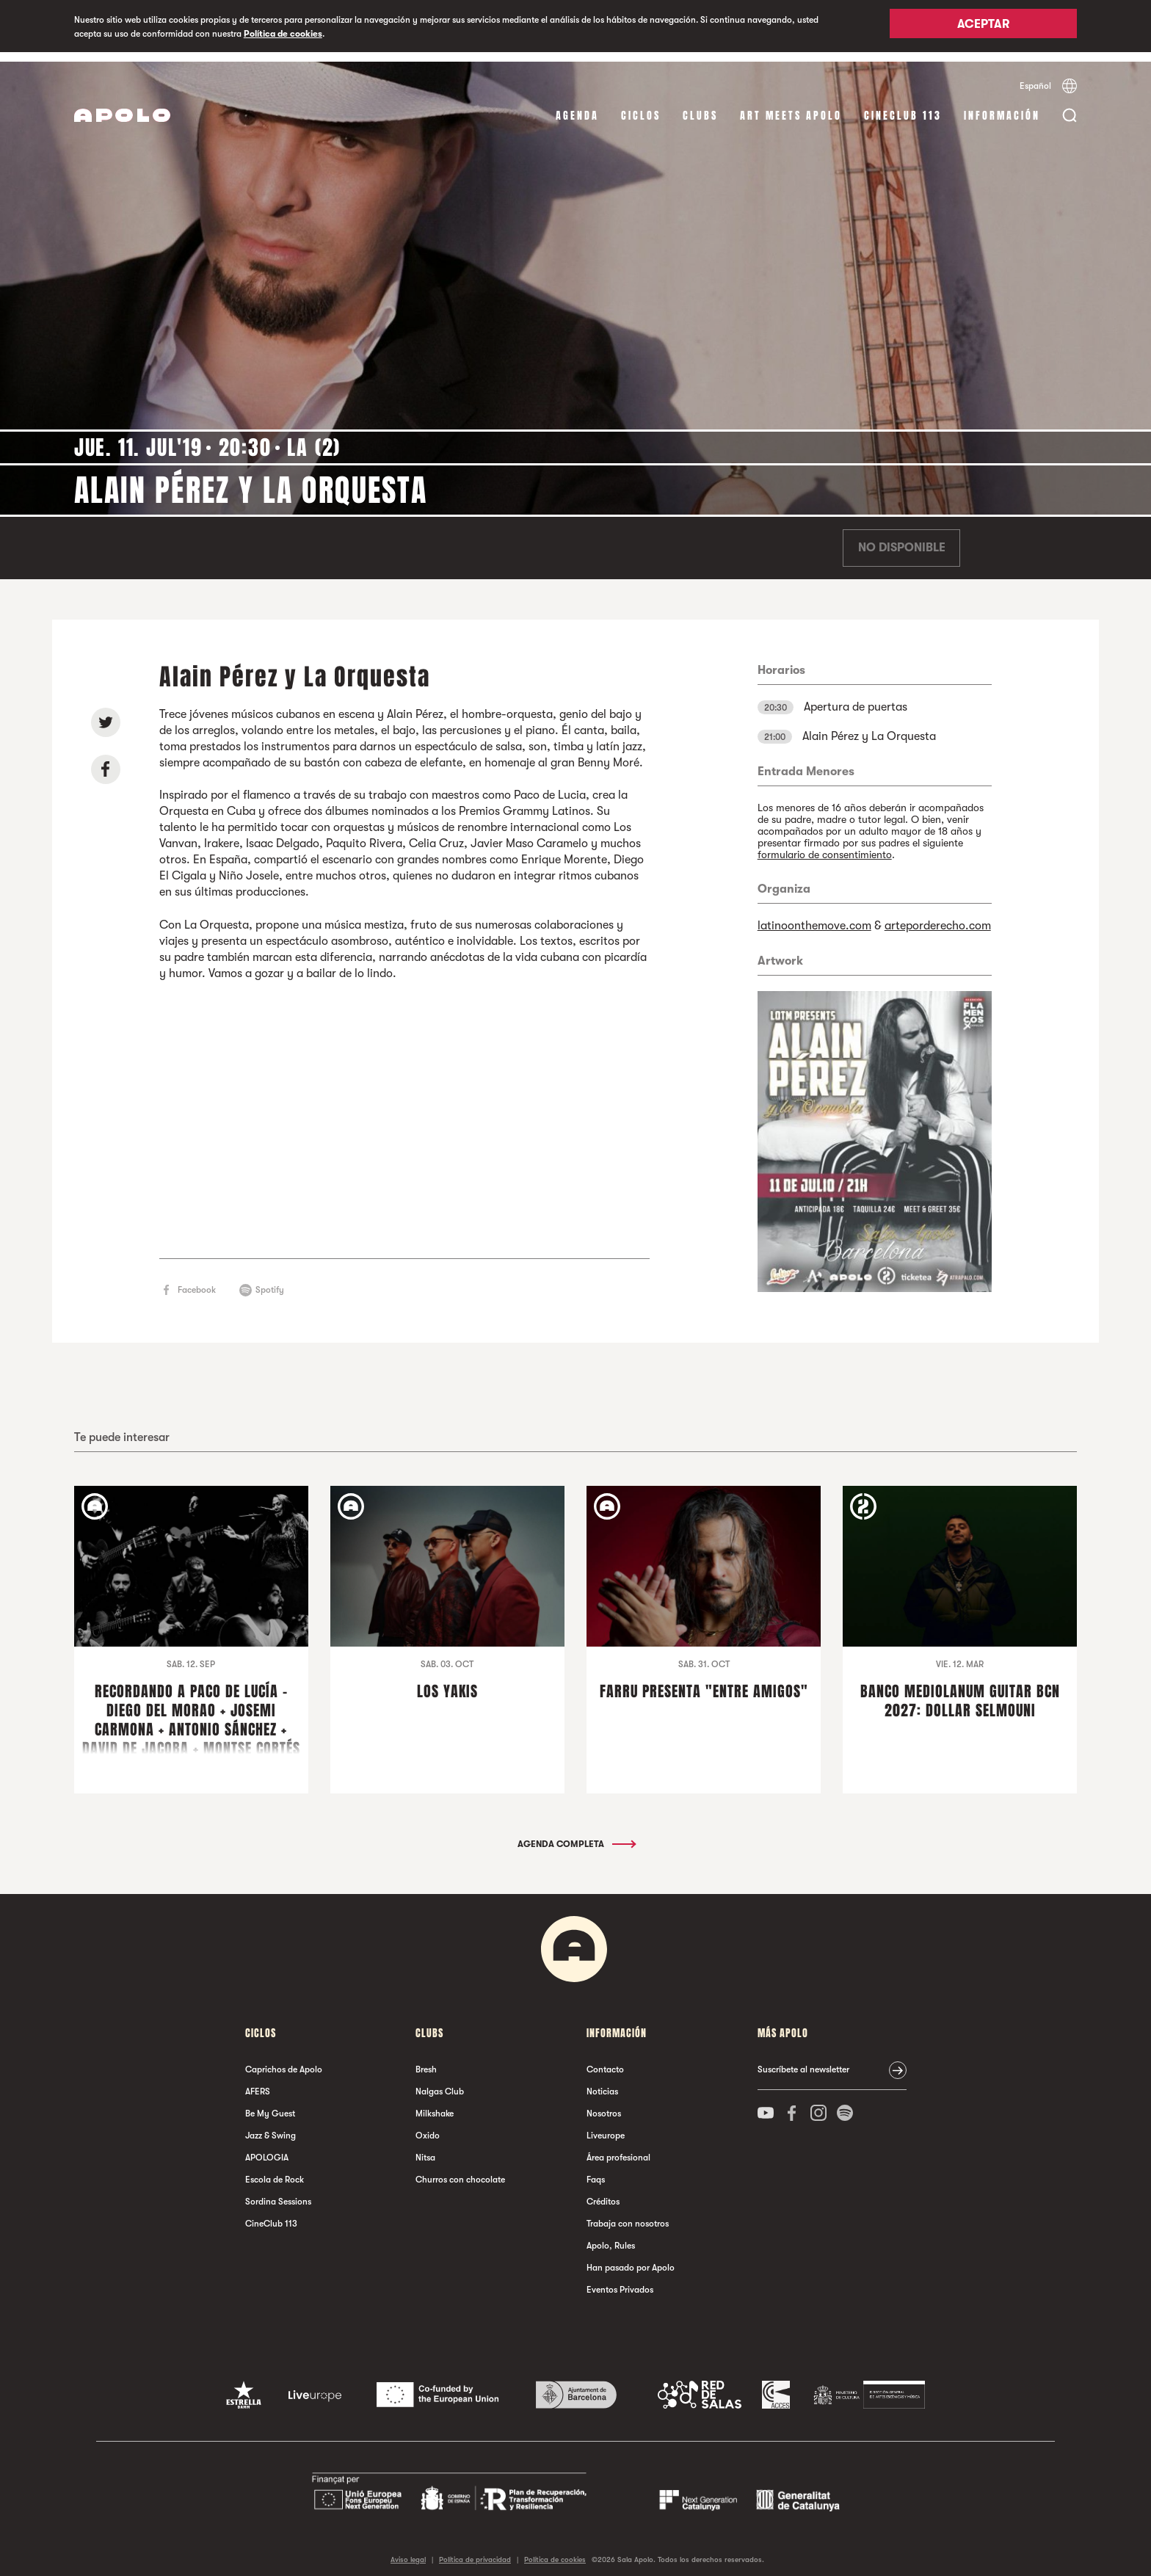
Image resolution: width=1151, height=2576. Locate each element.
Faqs (596, 2171)
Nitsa (425, 2149)
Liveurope (606, 2127)
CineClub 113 (903, 106)
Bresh (426, 2061)
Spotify (269, 1280)
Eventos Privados (620, 2281)
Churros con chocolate (460, 2171)
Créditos (603, 2193)
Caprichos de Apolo (283, 2061)
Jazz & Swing (270, 2127)
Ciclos (641, 106)
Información (1002, 106)
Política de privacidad (475, 2550)
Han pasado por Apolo (631, 2259)
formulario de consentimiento (825, 845)
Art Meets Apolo (791, 106)
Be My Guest (270, 2105)
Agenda (577, 106)
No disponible (901, 538)
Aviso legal (408, 2550)
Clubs (700, 106)
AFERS (257, 2083)
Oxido (427, 2127)
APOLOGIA (266, 2149)
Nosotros (604, 2105)
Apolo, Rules (611, 2237)
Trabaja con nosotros (628, 2215)
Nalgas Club (439, 2083)
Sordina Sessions (278, 2193)
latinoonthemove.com (814, 916)
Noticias (602, 2083)
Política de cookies (283, 34)
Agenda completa (576, 1835)
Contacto (605, 2061)
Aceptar (983, 27)
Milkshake (434, 2105)
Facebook (197, 1280)
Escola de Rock (274, 2171)
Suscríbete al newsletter (803, 2061)
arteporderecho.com (938, 916)
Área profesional (618, 2149)
